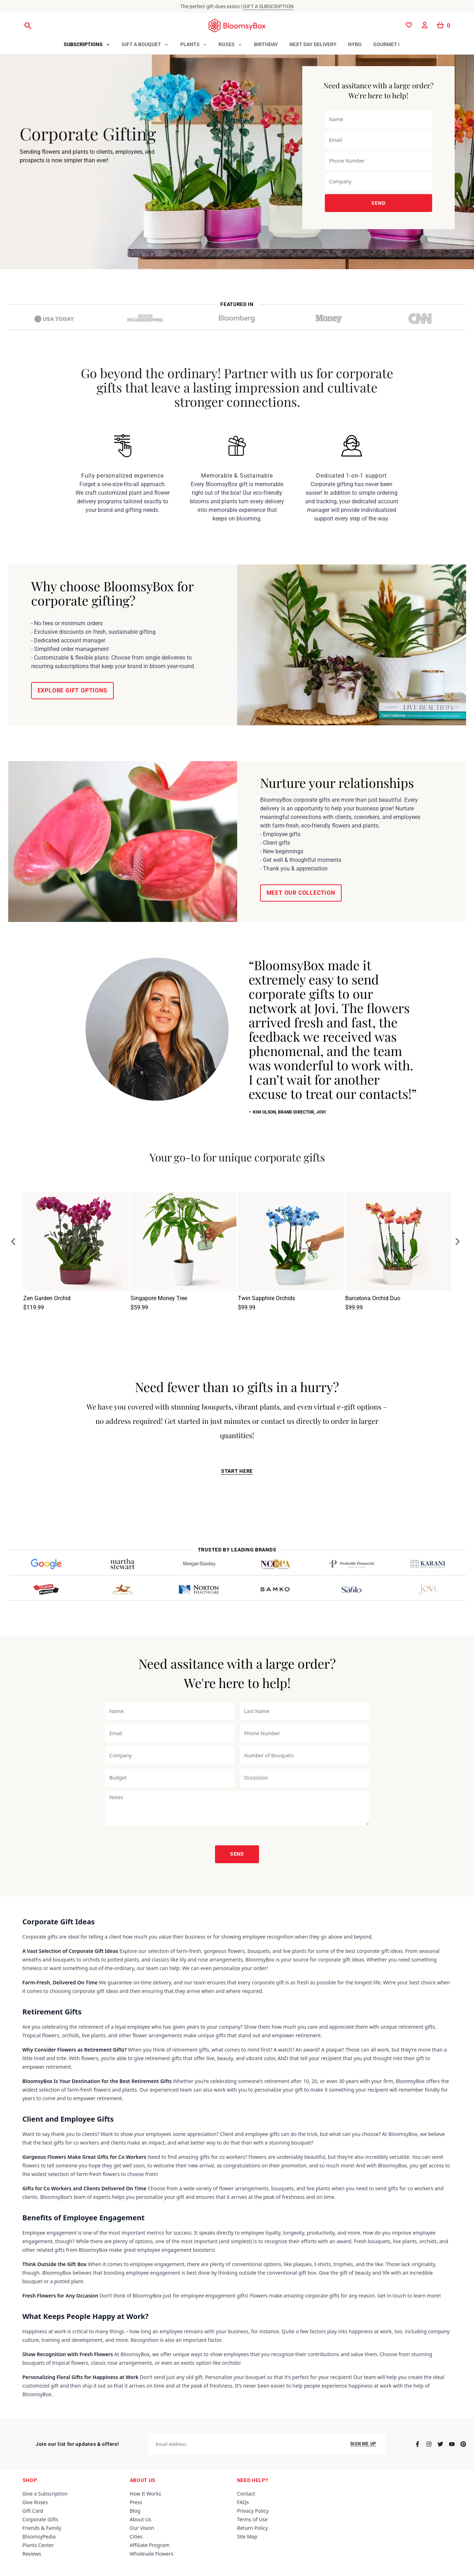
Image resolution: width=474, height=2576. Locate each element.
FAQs (243, 2502)
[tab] (87, 45)
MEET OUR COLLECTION (301, 892)
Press (136, 2502)
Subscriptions (83, 44)
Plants (190, 44)
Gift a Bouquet (141, 44)
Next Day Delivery (313, 44)
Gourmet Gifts (392, 44)
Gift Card (33, 2510)
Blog (135, 2510)
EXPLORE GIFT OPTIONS (72, 690)
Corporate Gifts (41, 2519)
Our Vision (142, 2528)
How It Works (145, 2493)
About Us (140, 2519)
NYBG (355, 44)
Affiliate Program (150, 2545)
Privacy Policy (253, 2510)
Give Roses (35, 2502)
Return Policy (252, 2528)
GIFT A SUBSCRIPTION (268, 6)
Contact (246, 2493)
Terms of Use (252, 2519)
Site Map (247, 2536)
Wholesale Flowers (152, 2553)
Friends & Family (42, 2528)
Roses (227, 44)
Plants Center (38, 2545)
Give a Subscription (45, 2493)
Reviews (32, 2553)
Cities (136, 2536)
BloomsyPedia (39, 2536)
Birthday (266, 44)
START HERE (237, 1471)
